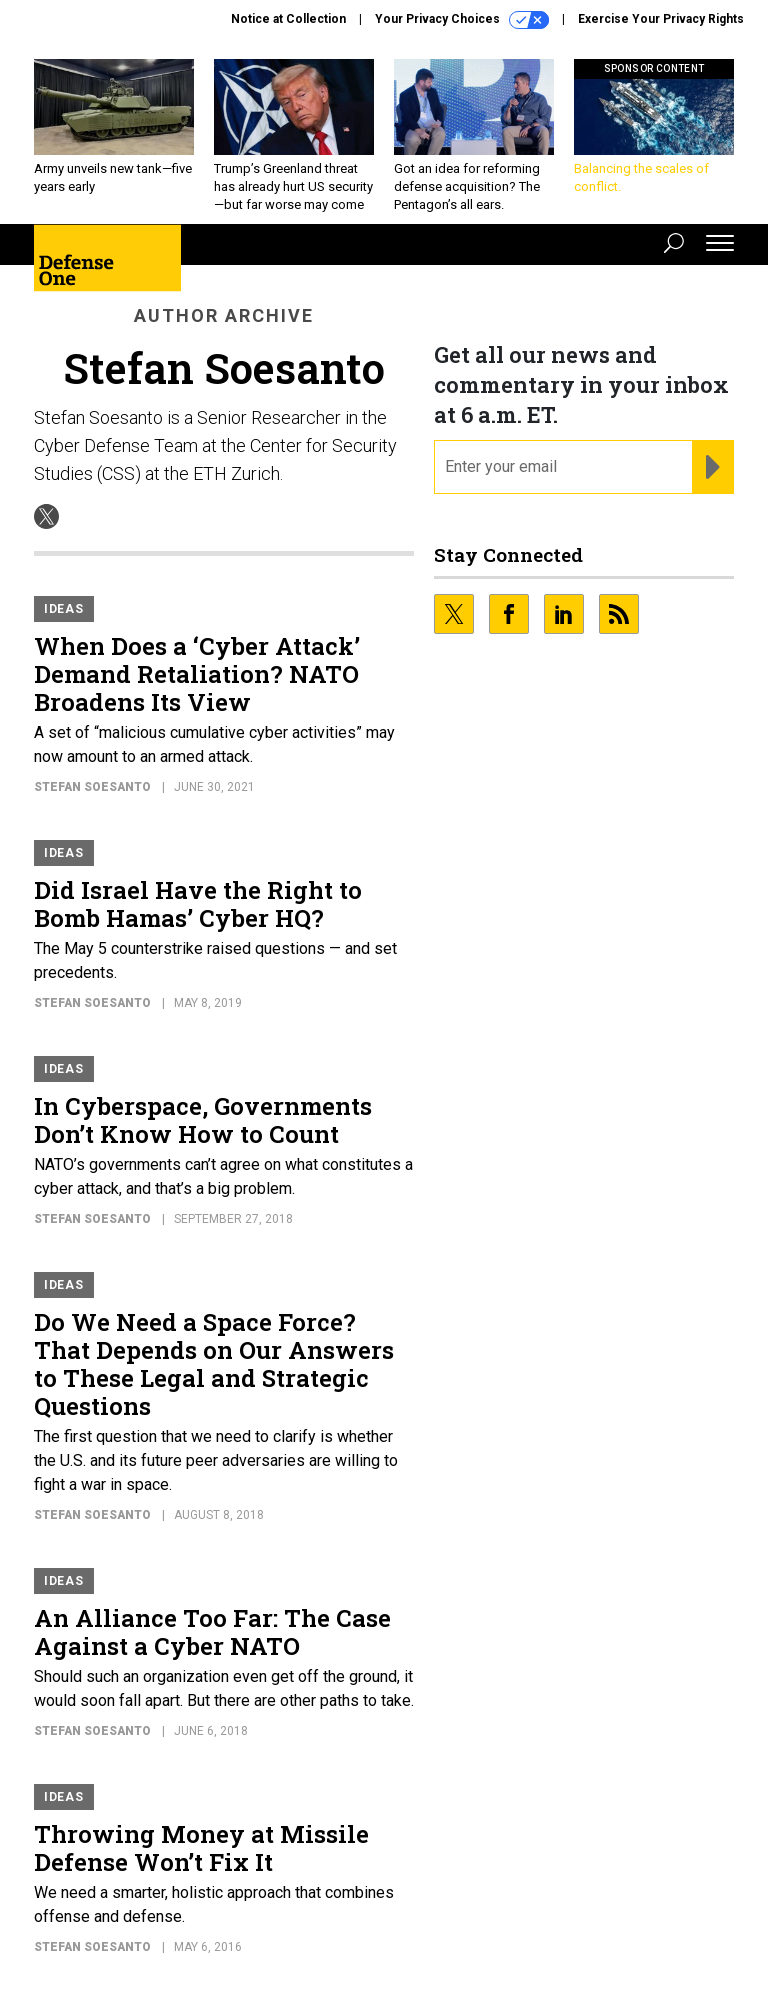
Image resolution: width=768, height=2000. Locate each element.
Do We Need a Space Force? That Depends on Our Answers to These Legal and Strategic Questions (214, 1364)
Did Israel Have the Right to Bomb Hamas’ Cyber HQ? (198, 904)
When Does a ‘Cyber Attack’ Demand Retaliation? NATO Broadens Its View (197, 674)
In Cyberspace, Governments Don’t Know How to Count (203, 1120)
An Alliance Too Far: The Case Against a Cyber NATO (212, 1632)
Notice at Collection (288, 19)
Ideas (64, 609)
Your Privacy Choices (462, 20)
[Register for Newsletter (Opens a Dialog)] (712, 467)
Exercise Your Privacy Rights (661, 19)
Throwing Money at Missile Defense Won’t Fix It (201, 1848)
